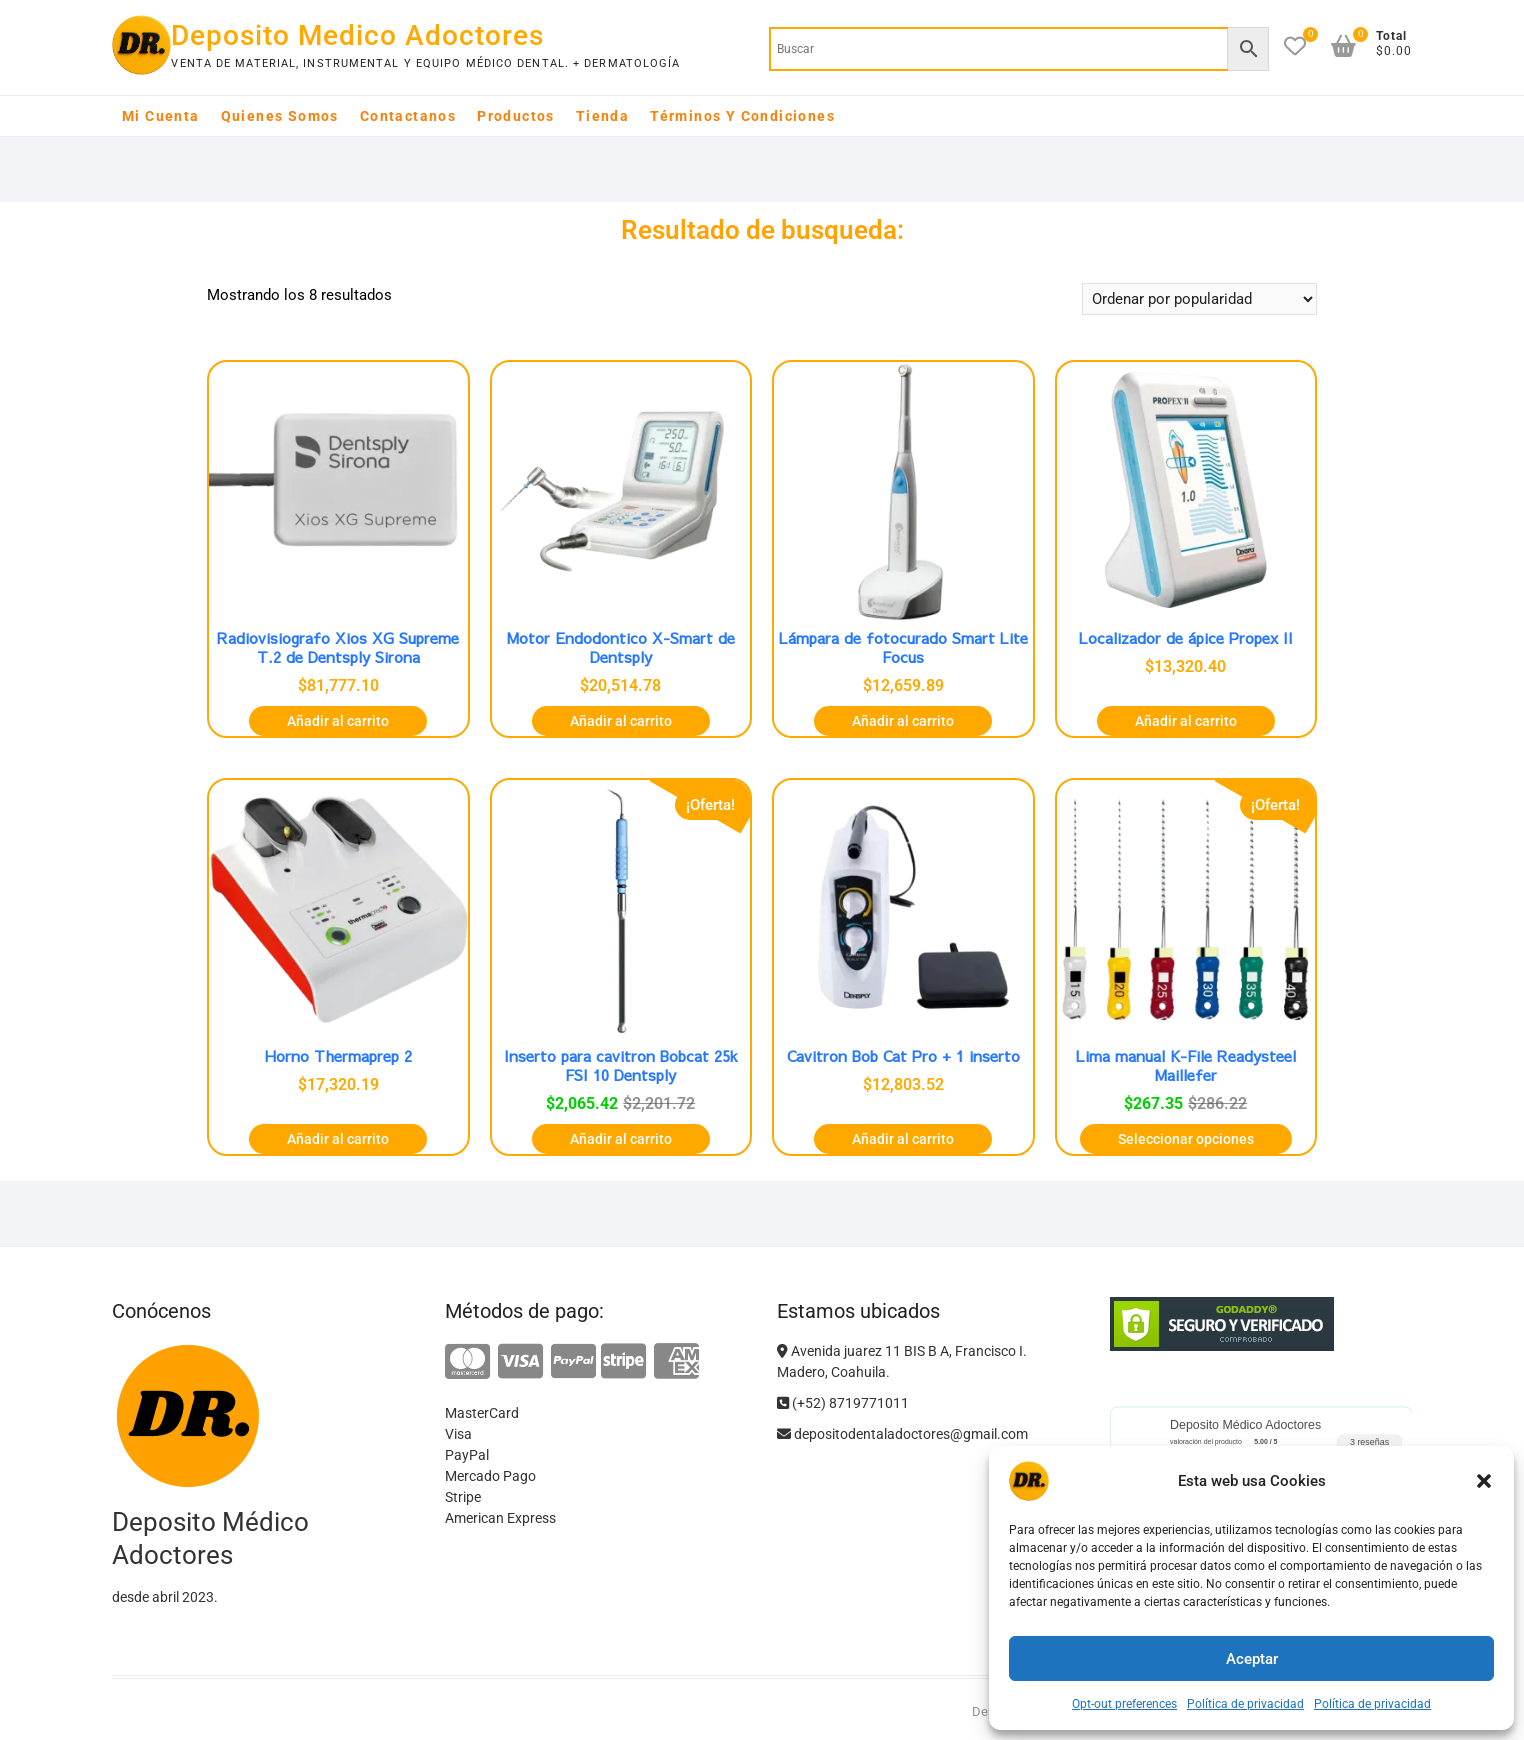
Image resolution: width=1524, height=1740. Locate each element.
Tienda (602, 116)
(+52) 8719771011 (843, 1403)
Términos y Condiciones (742, 116)
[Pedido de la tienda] (1199, 299)
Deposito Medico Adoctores (357, 35)
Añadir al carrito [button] (338, 721)
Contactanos (408, 116)
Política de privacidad (1245, 1704)
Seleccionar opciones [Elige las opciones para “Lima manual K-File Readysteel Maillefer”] (1186, 1139)
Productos (516, 116)
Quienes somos (280, 116)
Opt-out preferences (1124, 1704)
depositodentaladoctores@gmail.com (902, 1434)
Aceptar (1252, 1659)
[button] (1484, 1481)
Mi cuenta (161, 116)
